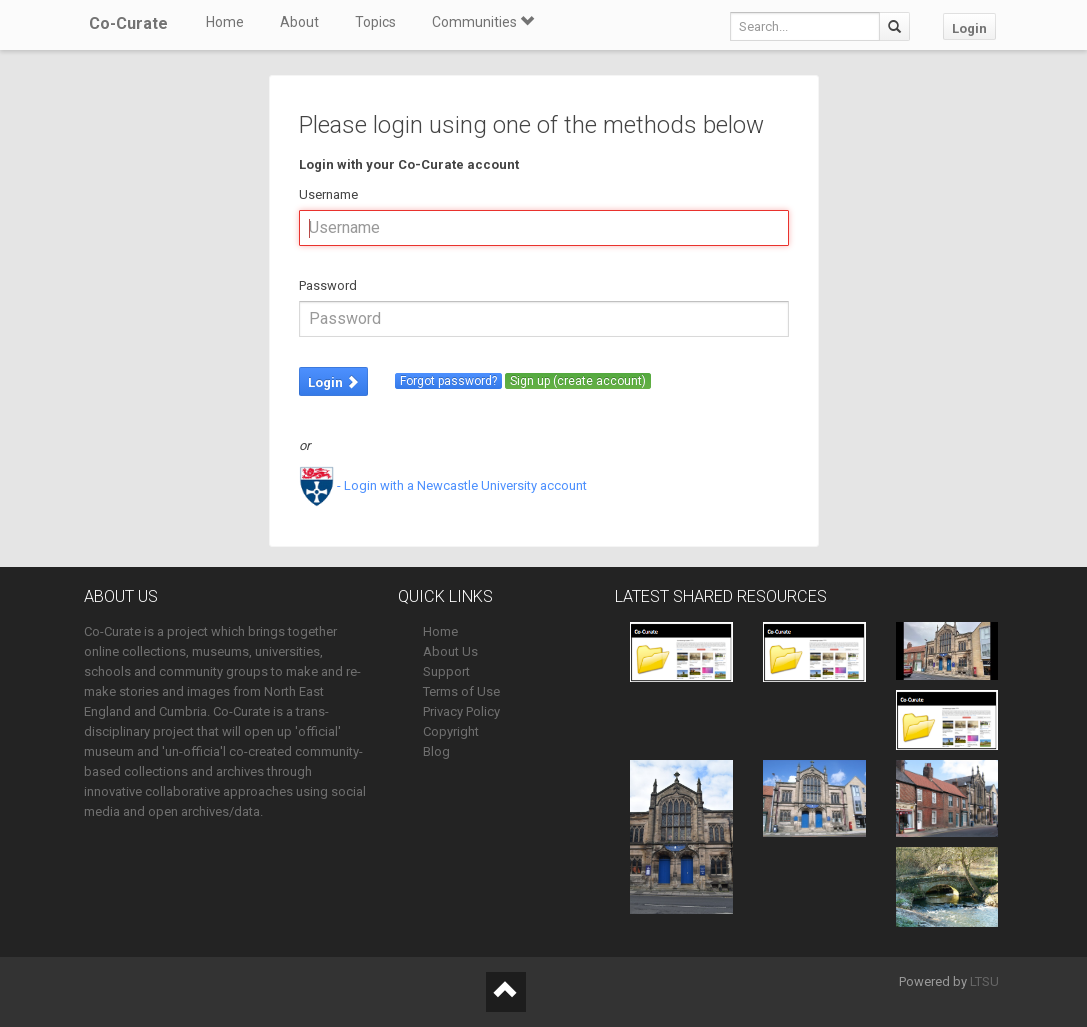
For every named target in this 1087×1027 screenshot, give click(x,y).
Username (328, 194)
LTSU (984, 981)
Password (328, 285)
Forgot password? (448, 381)
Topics (375, 22)
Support (446, 671)
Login (969, 28)
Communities (483, 22)
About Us (450, 651)
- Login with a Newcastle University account (443, 485)
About (299, 22)
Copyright (451, 731)
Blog (436, 751)
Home (225, 22)
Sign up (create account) (578, 381)
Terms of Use (461, 691)
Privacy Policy (461, 711)
